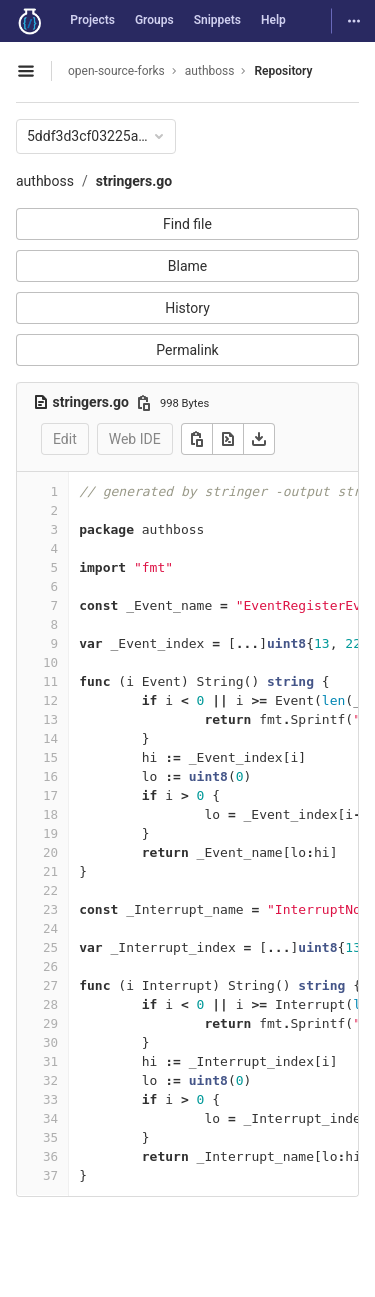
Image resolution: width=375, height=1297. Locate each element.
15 (50, 757)
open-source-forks (116, 71)
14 (50, 738)
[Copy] (197, 439)
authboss (45, 181)
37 (50, 1175)
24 (50, 928)
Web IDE (135, 439)
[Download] (259, 439)
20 (50, 852)
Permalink (187, 350)
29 (50, 1023)
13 (50, 719)
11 (50, 681)
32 (50, 1080)
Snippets (217, 20)
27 (50, 985)
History (187, 308)
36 (50, 1156)
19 (50, 833)
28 (50, 1004)
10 (50, 662)
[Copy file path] (144, 403)
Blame (187, 266)
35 (50, 1137)
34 (50, 1118)
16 (50, 776)
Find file (187, 224)
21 (50, 871)
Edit (65, 439)
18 (50, 814)
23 (50, 909)
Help (273, 20)
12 (50, 700)
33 (50, 1099)
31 (50, 1061)
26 (50, 966)
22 (50, 890)
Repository (283, 71)
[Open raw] (228, 439)
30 (50, 1042)
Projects (92, 20)
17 (50, 795)
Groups (154, 20)
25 (50, 947)
